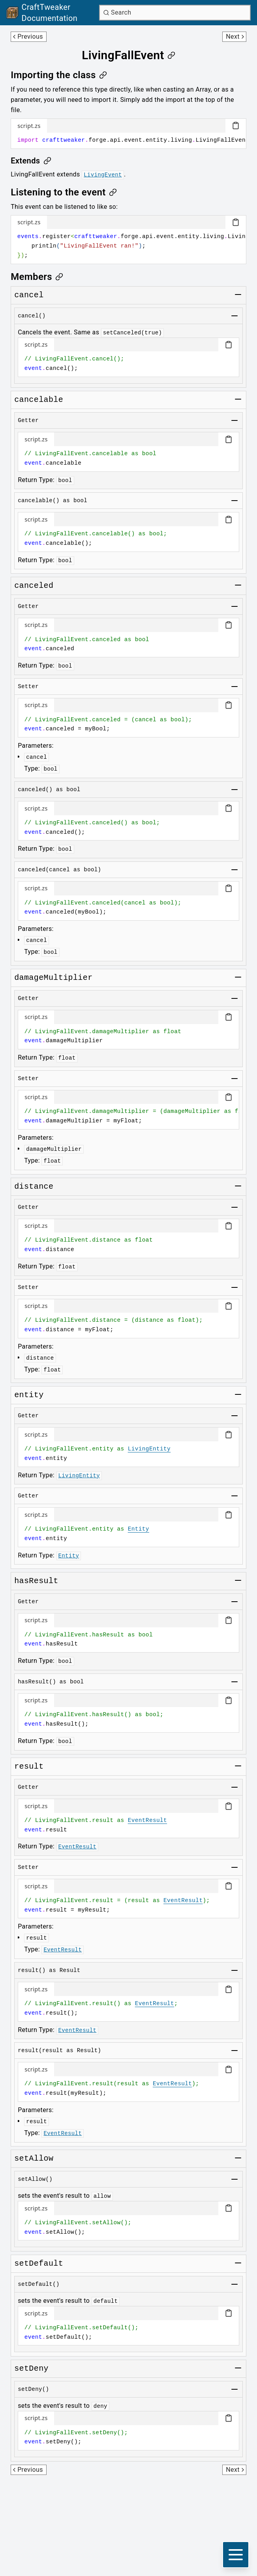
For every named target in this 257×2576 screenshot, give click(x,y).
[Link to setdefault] (38, 2263)
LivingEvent (103, 175)
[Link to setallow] (33, 2158)
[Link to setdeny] (31, 2368)
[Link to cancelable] (38, 399)
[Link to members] (37, 276)
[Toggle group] (238, 294)
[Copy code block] (235, 125)
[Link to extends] (31, 160)
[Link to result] (28, 1766)
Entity (138, 1529)
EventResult (147, 1820)
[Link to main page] (51, 12)
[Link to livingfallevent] (128, 55)
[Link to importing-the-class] (59, 75)
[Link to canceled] (33, 585)
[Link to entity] (28, 1395)
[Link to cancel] (28, 295)
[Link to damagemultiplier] (53, 977)
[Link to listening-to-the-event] (64, 192)
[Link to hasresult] (36, 1581)
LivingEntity (149, 1449)
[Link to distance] (33, 1186)
